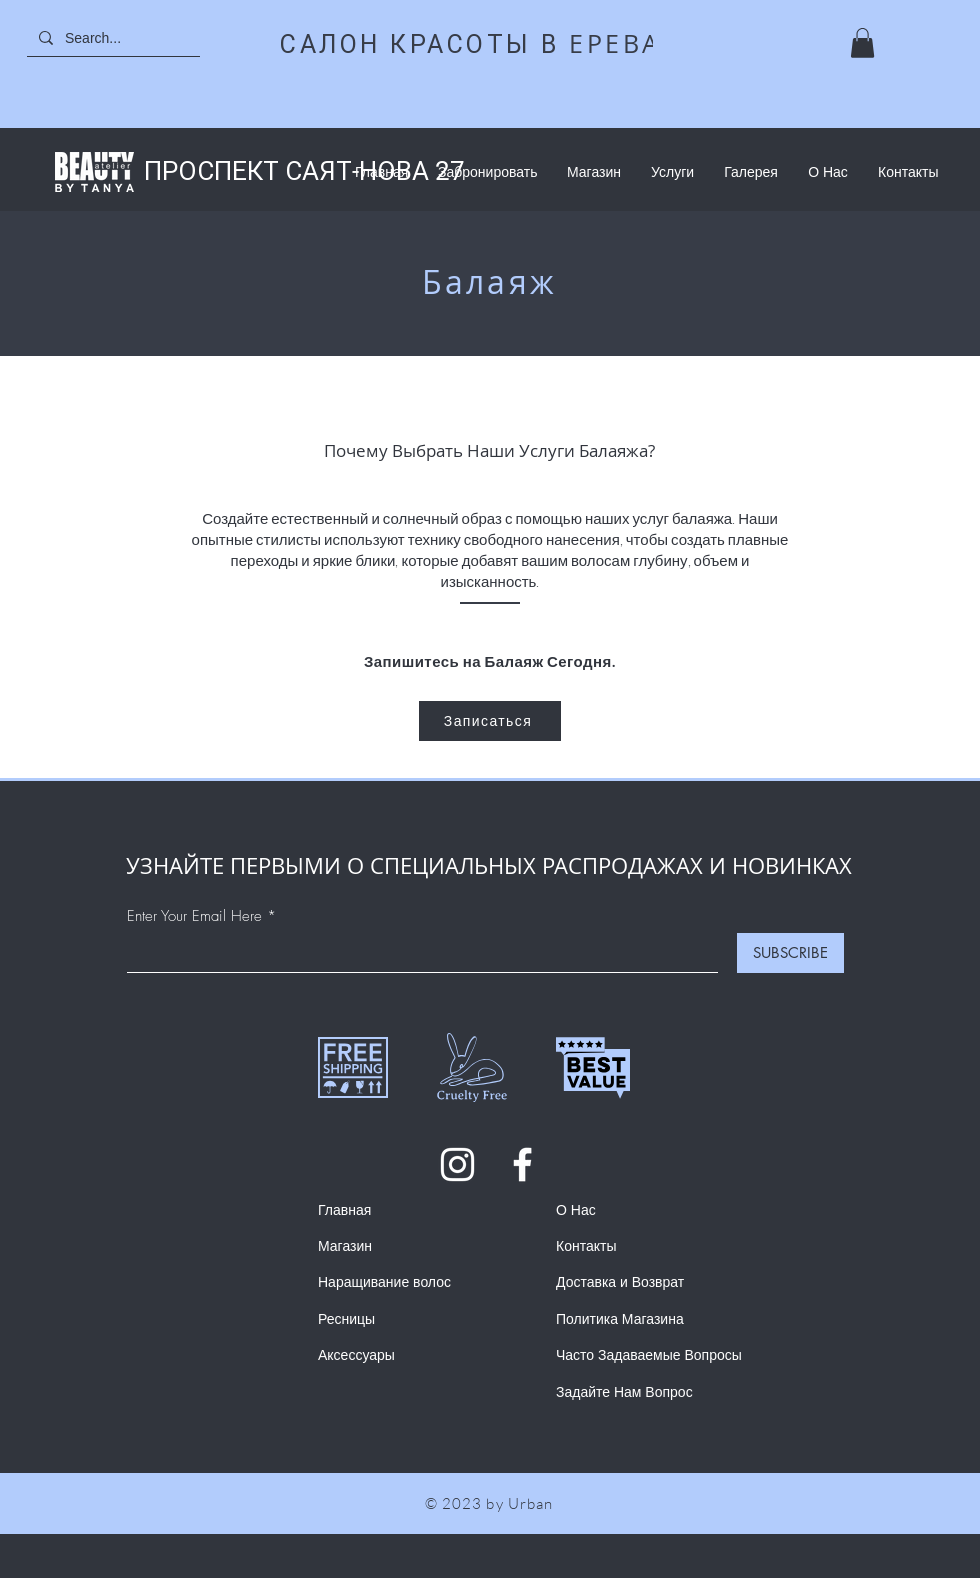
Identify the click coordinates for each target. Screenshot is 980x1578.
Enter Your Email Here (194, 916)
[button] (862, 43)
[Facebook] (522, 1164)
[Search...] (120, 37)
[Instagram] (457, 1164)
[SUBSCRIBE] (790, 953)
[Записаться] (490, 721)
